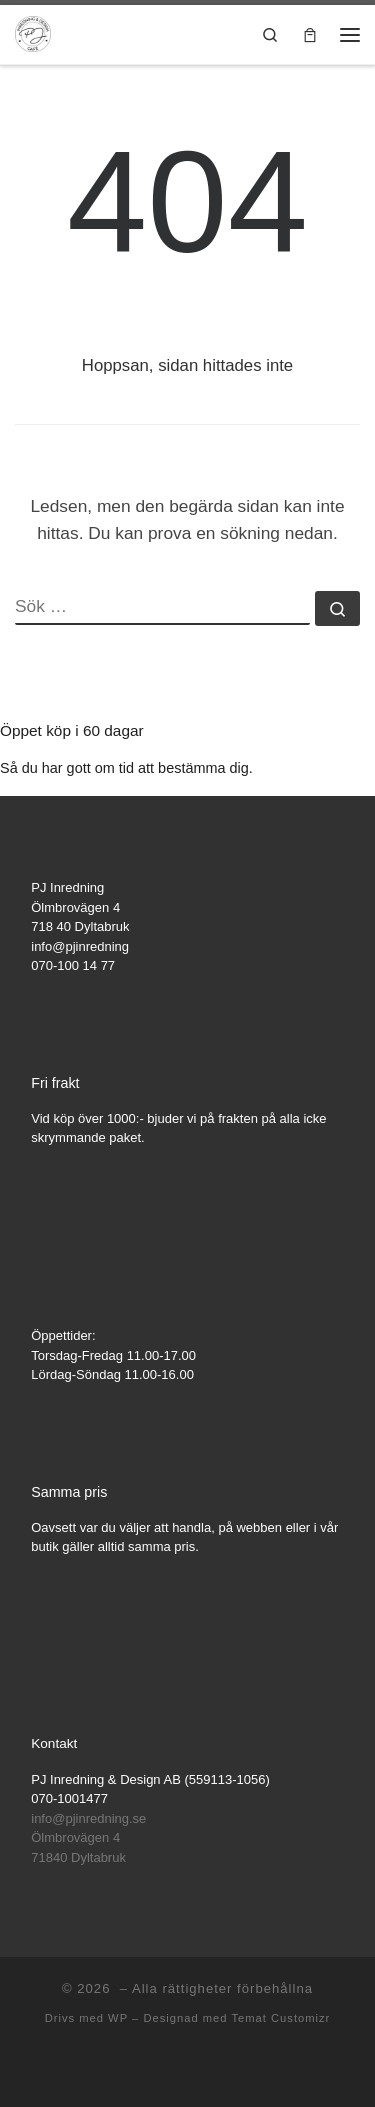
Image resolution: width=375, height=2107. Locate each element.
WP (118, 2018)
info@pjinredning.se (88, 1818)
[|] (33, 32)
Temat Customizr (280, 2018)
